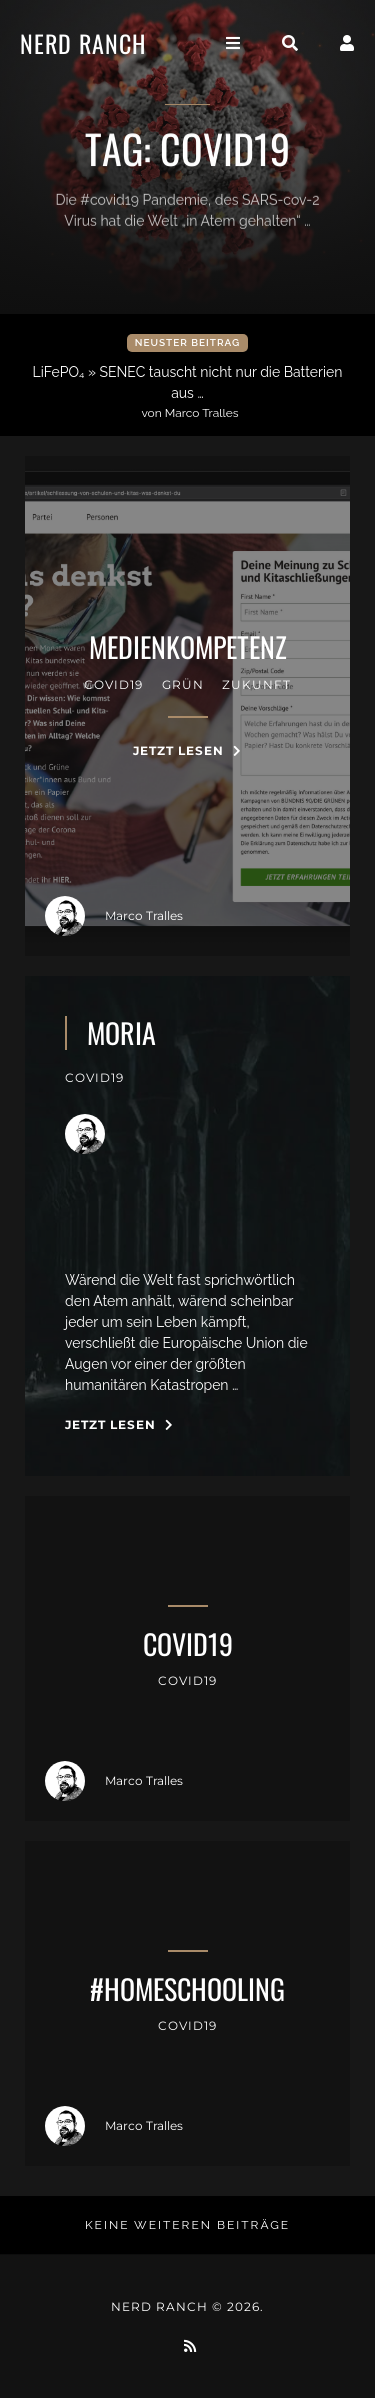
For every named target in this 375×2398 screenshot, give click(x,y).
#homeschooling (187, 1989)
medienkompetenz (188, 647)
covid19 (113, 684)
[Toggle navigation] (233, 43)
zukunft (256, 684)
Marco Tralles (114, 916)
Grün (183, 684)
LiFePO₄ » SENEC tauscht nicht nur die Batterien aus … (190, 392)
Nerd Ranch (83, 43)
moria (121, 1033)
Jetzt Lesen (187, 750)
